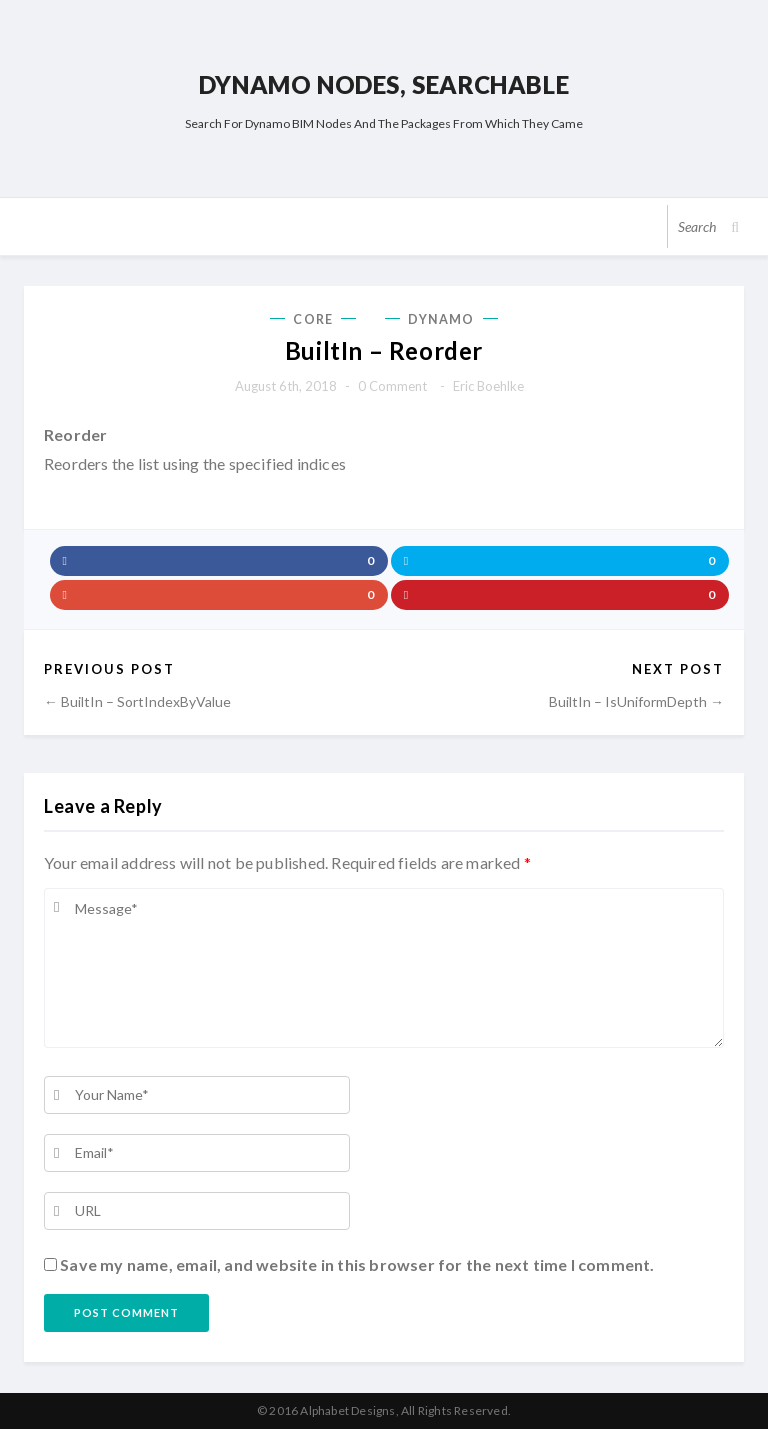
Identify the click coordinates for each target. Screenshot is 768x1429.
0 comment (392, 386)
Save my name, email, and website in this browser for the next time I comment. (357, 1264)
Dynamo (441, 319)
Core (312, 319)
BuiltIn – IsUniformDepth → (636, 701)
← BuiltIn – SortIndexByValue (137, 701)
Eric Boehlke (488, 386)
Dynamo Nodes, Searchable (384, 84)
